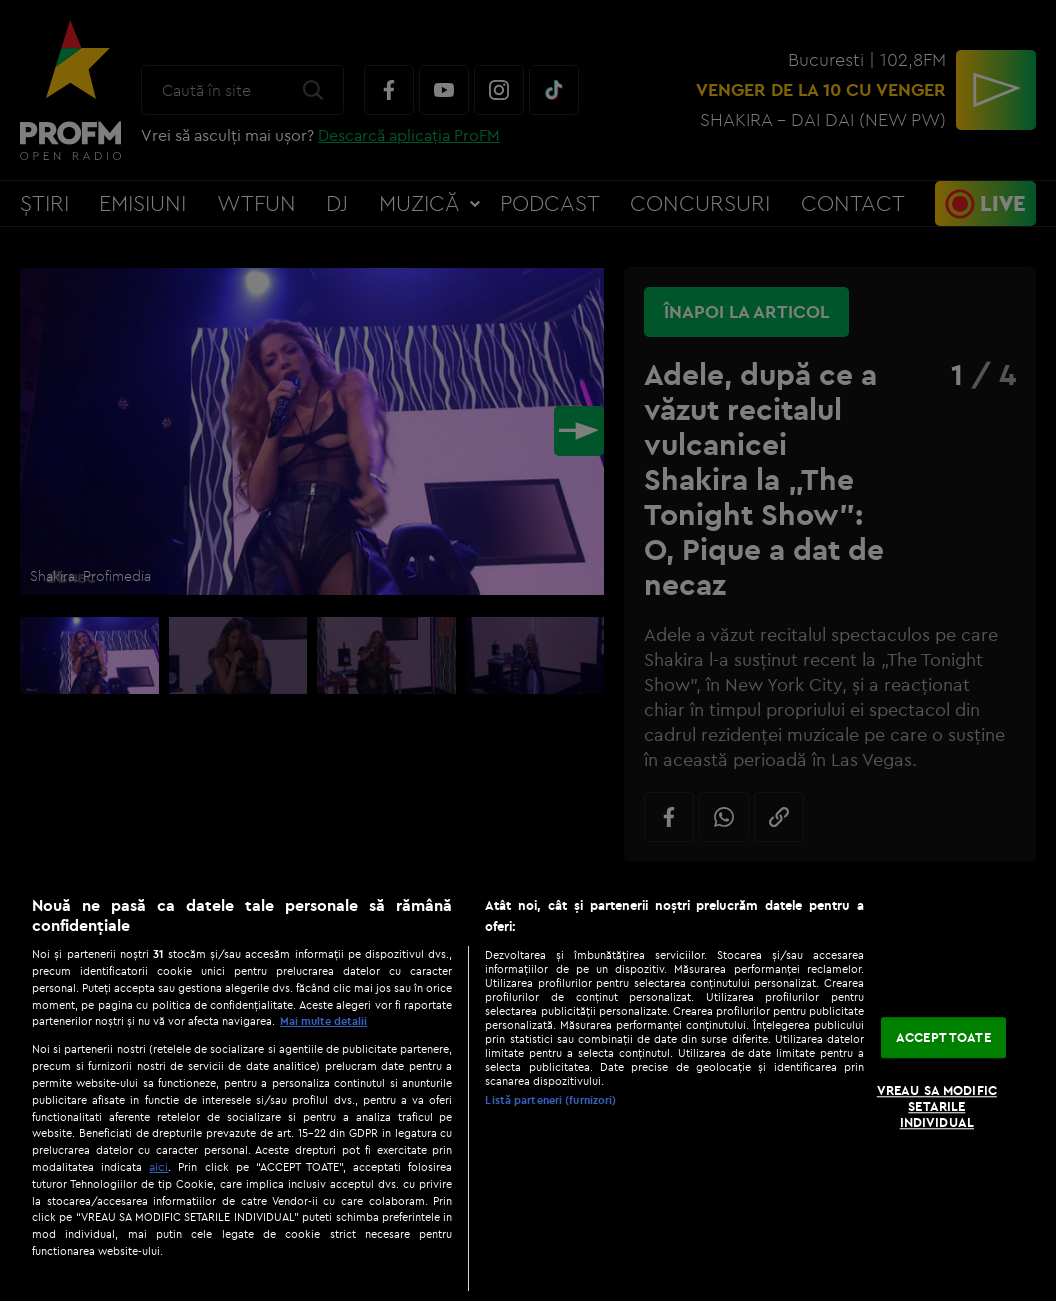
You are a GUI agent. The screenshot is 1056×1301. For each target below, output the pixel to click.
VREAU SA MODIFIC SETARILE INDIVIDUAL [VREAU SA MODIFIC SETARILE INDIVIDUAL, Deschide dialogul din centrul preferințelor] (937, 1106)
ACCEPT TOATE (943, 1037)
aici (158, 1166)
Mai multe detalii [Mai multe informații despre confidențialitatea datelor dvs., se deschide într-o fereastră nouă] (323, 1021)
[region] (528, 1088)
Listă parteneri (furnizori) (550, 1100)
